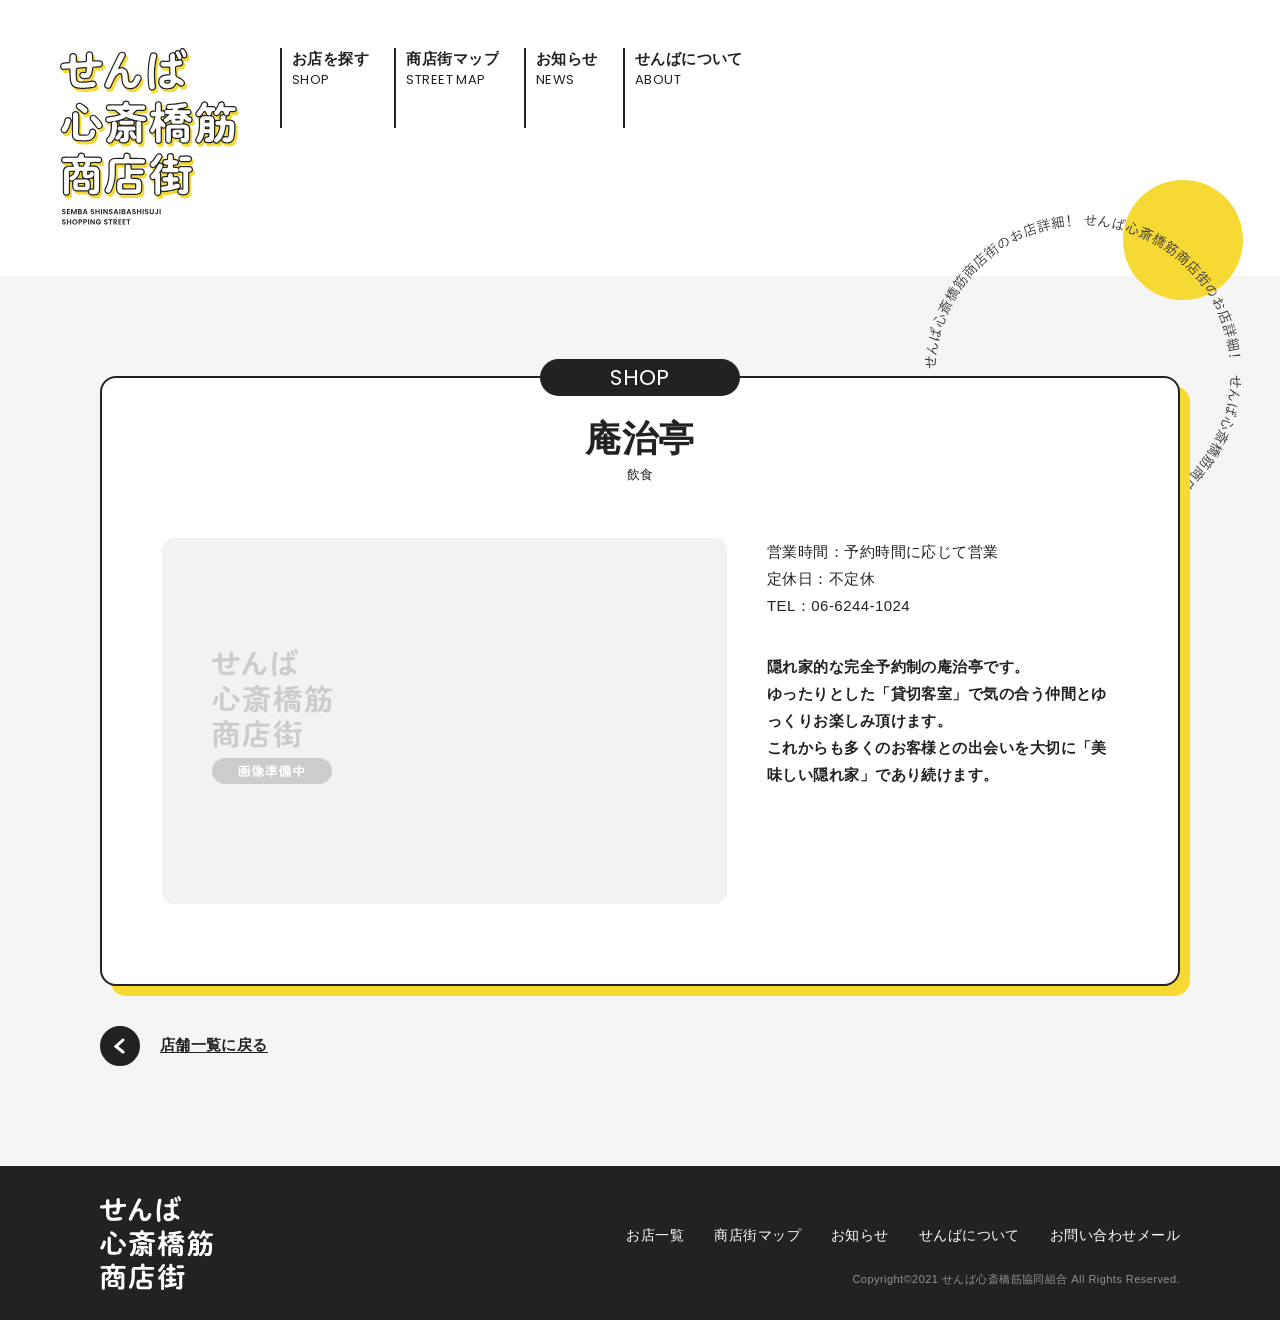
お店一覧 (655, 1235)
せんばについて (969, 1235)
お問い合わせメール (1115, 1235)
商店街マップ (757, 1235)
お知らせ (860, 1235)
